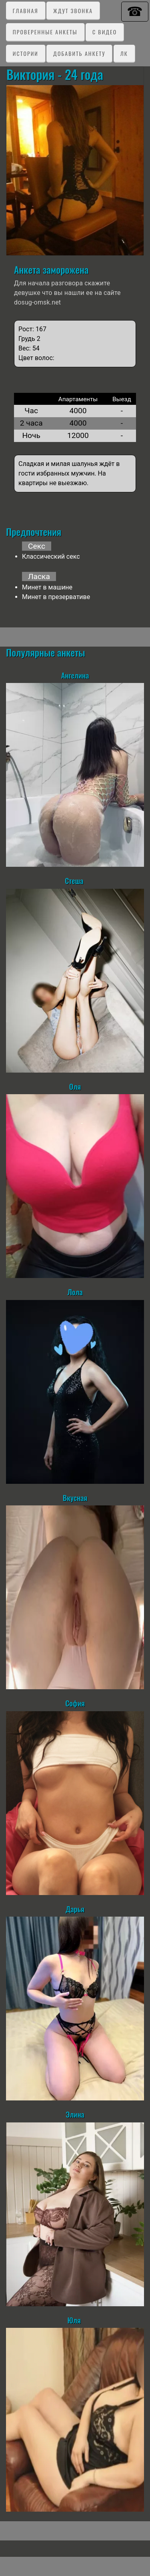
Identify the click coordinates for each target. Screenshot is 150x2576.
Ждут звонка (73, 10)
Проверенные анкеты (45, 32)
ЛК (124, 53)
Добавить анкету (79, 53)
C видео (104, 32)
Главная (25, 10)
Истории (25, 53)
